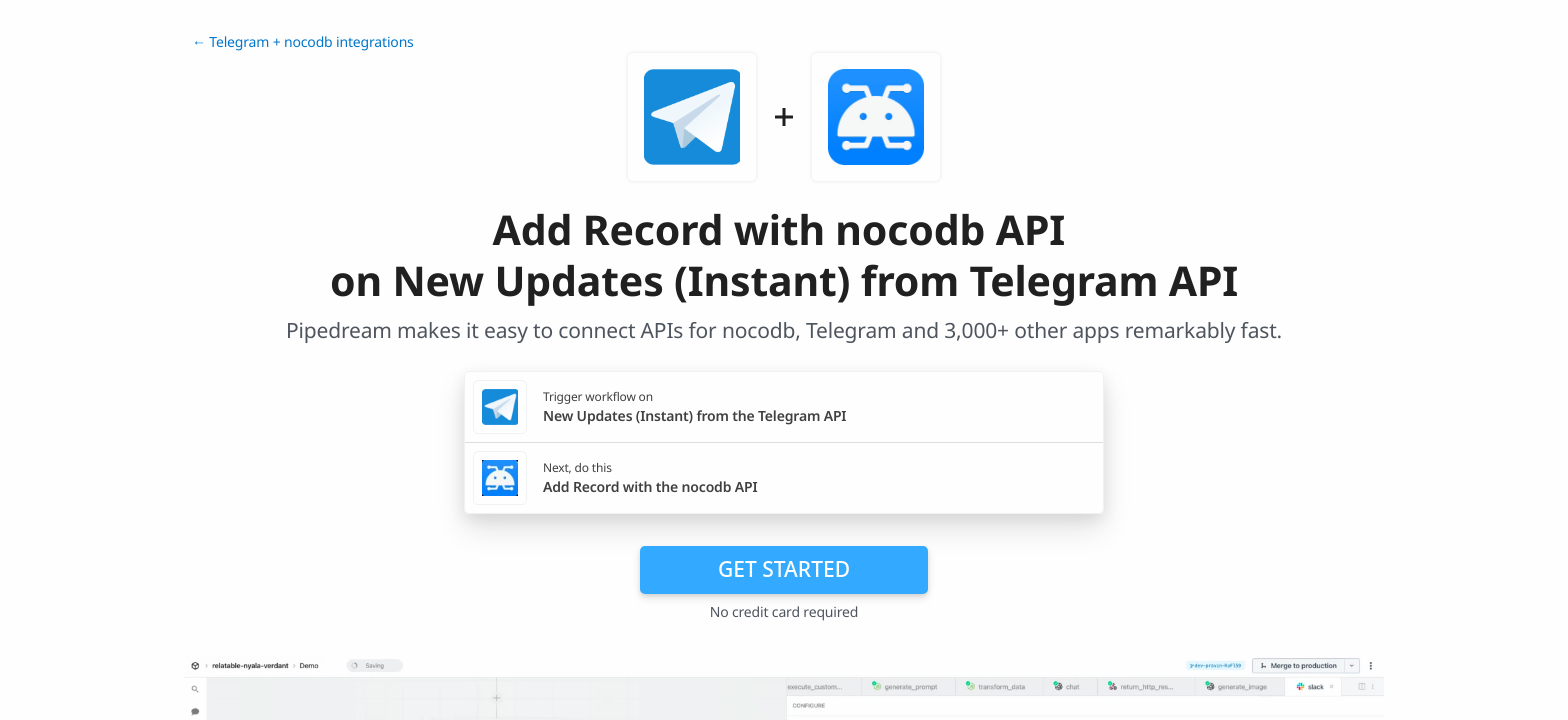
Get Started (784, 569)
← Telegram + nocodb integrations (303, 42)
